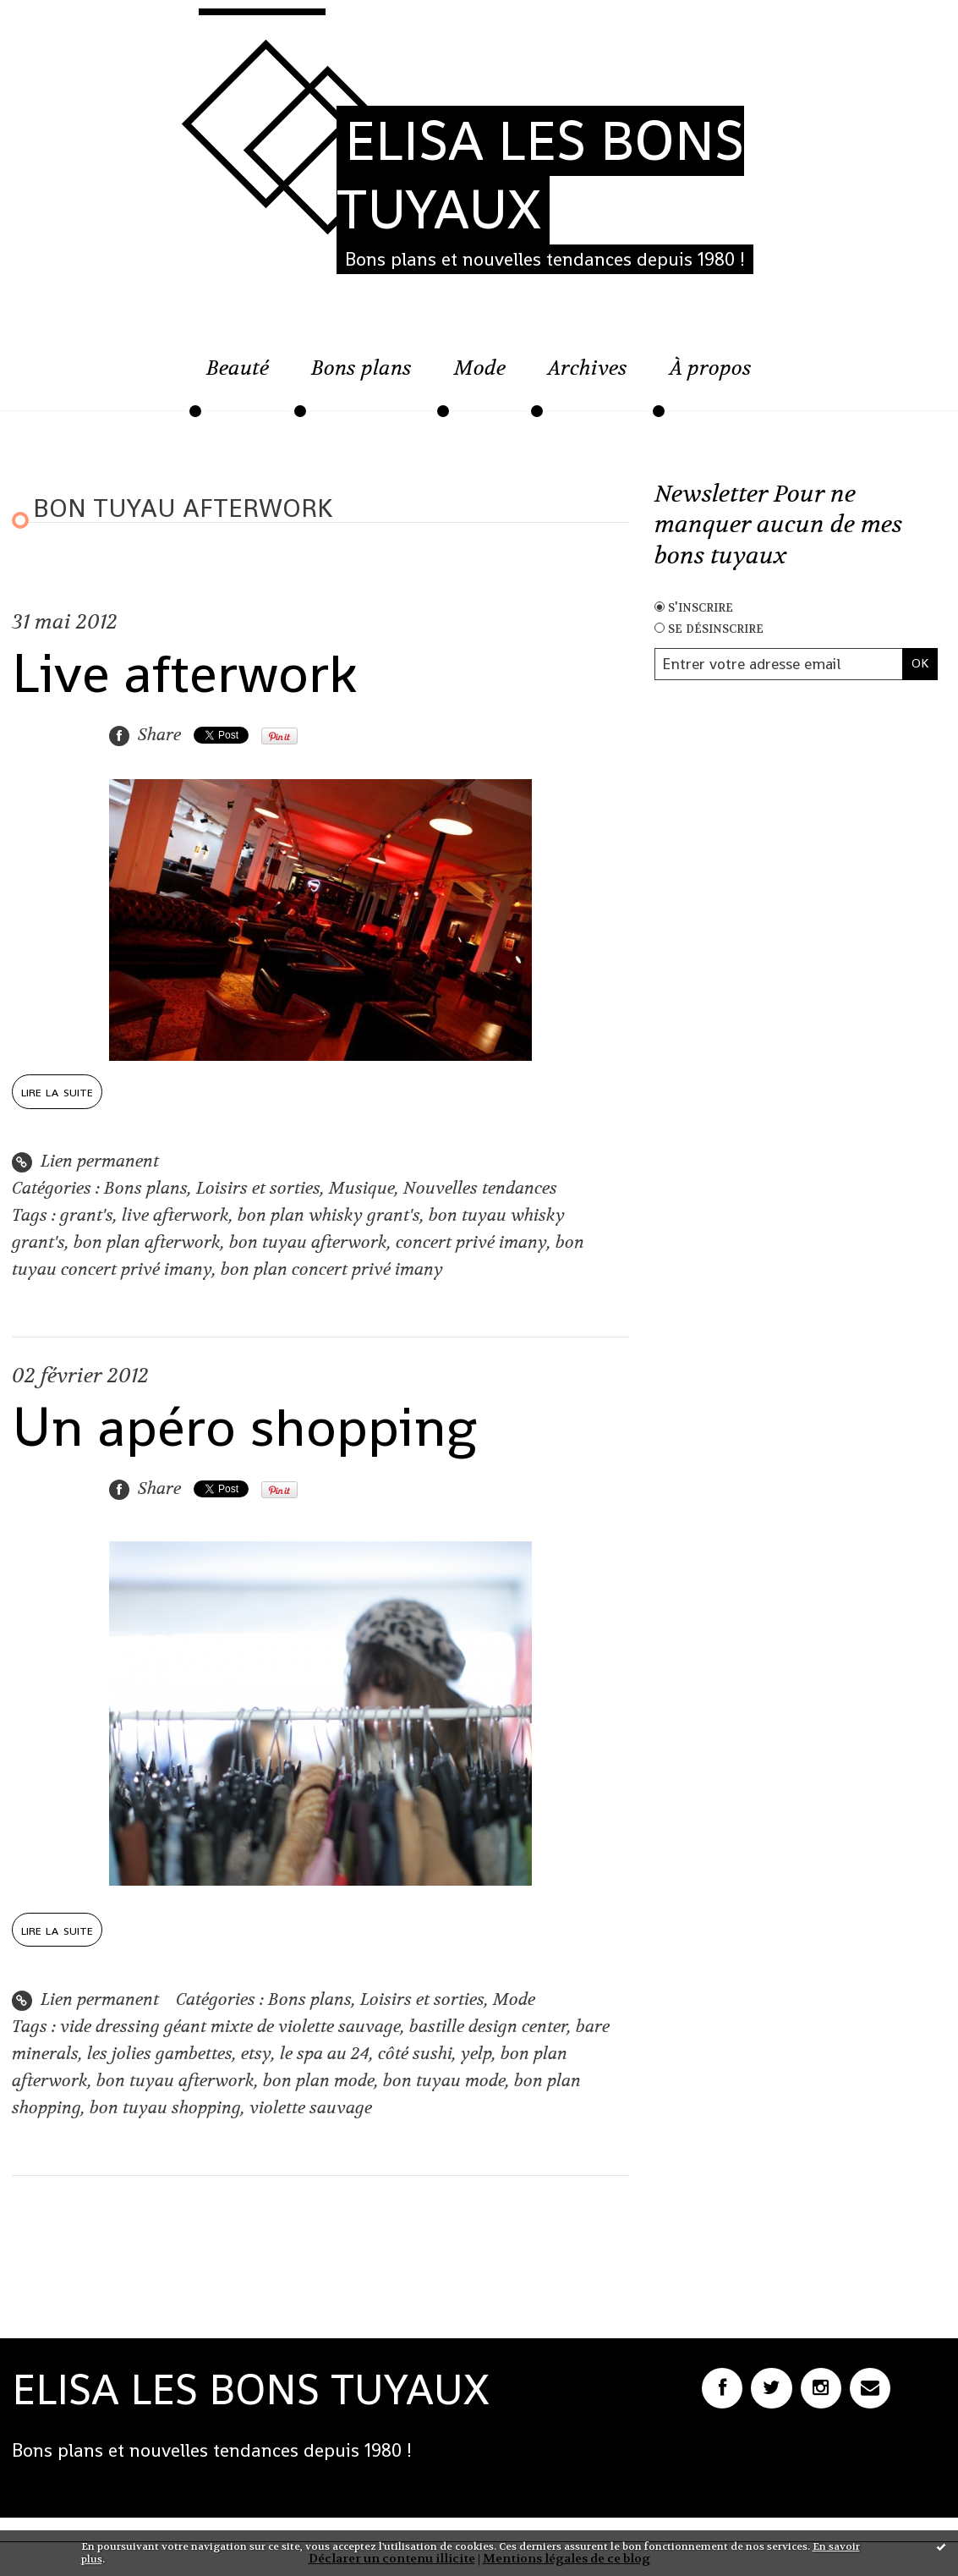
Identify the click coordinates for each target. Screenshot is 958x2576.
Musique (362, 1188)
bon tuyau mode (444, 2080)
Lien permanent (85, 1161)
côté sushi (415, 2053)
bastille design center (488, 2026)
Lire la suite (57, 1091)
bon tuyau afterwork (308, 1242)
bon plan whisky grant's (329, 1215)
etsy (256, 2053)
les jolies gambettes (160, 2053)
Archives (587, 368)
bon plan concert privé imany (332, 1269)
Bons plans (361, 368)
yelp (476, 2053)
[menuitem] (237, 377)
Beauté (237, 368)
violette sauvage (310, 2107)
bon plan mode (319, 2080)
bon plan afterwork (147, 1242)
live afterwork (175, 1215)
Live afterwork (184, 673)
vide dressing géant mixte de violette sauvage (230, 2026)
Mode (480, 368)
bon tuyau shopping (165, 2107)
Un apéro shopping (244, 1427)
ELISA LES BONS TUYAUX (540, 175)
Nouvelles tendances (480, 1188)
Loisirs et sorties (258, 1188)
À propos (711, 368)
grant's (86, 1215)
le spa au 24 (325, 2053)
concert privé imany (471, 1242)
